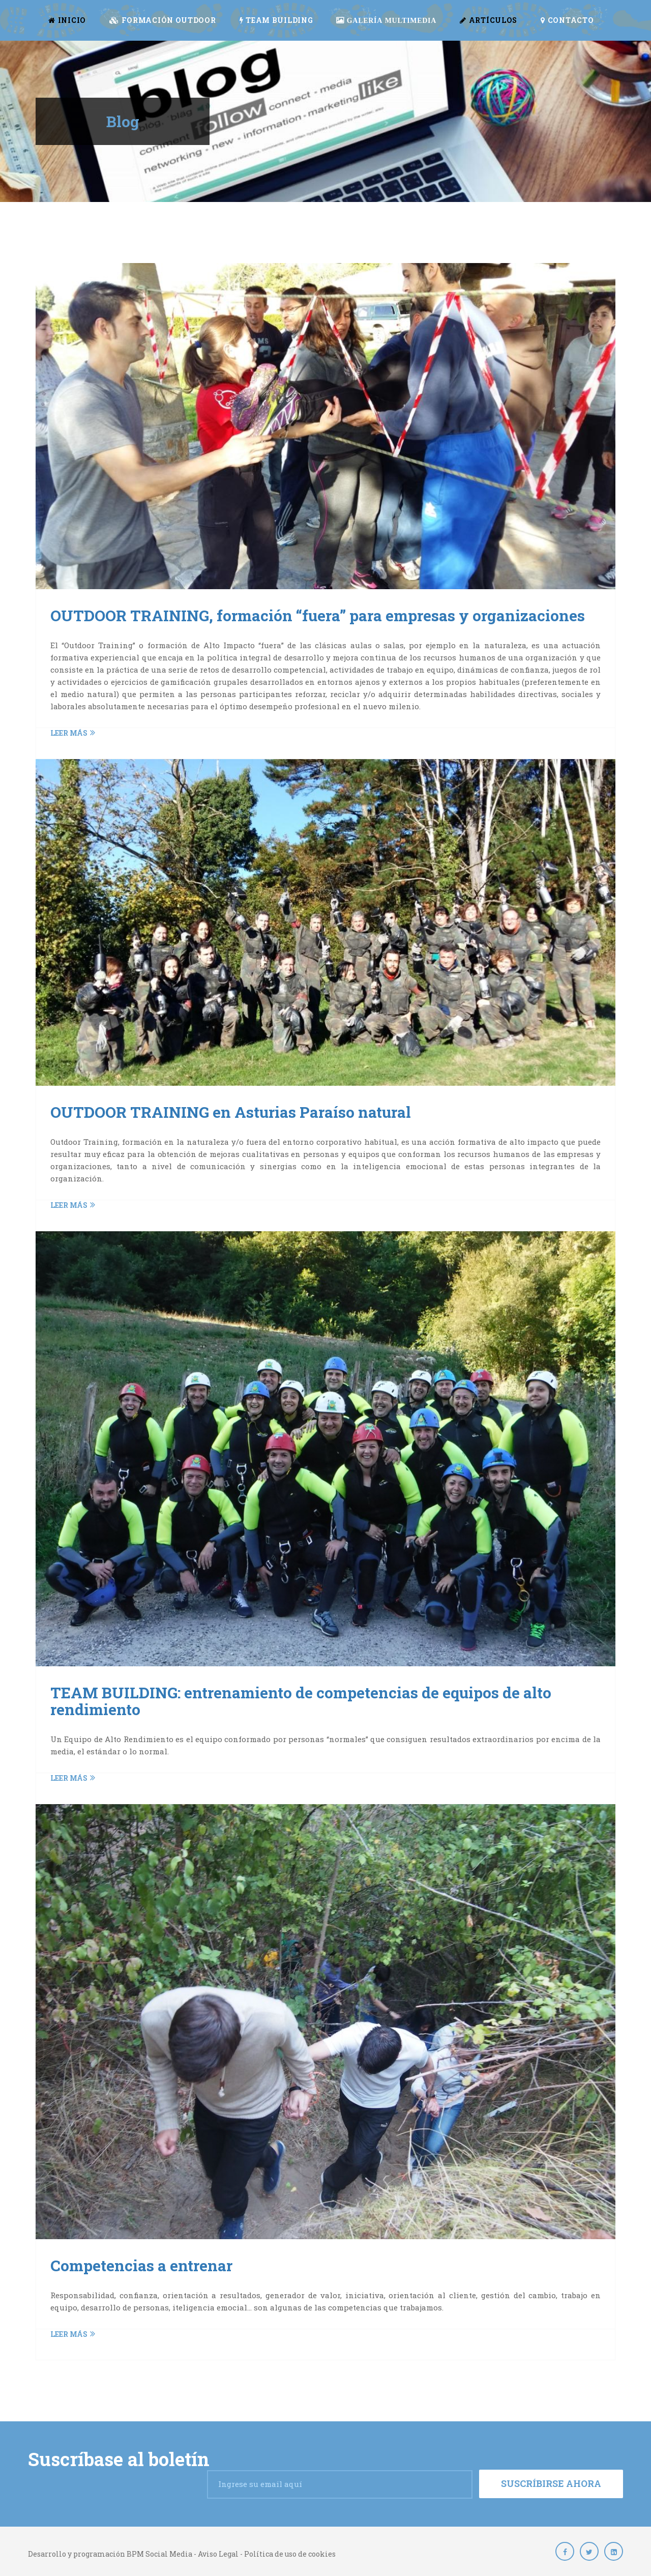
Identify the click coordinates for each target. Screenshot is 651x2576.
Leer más (72, 733)
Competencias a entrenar (141, 2265)
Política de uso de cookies (290, 2554)
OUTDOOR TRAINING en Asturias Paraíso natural (230, 1112)
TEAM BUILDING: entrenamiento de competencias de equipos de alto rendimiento (300, 1701)
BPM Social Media (158, 2554)
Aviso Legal (218, 2554)
